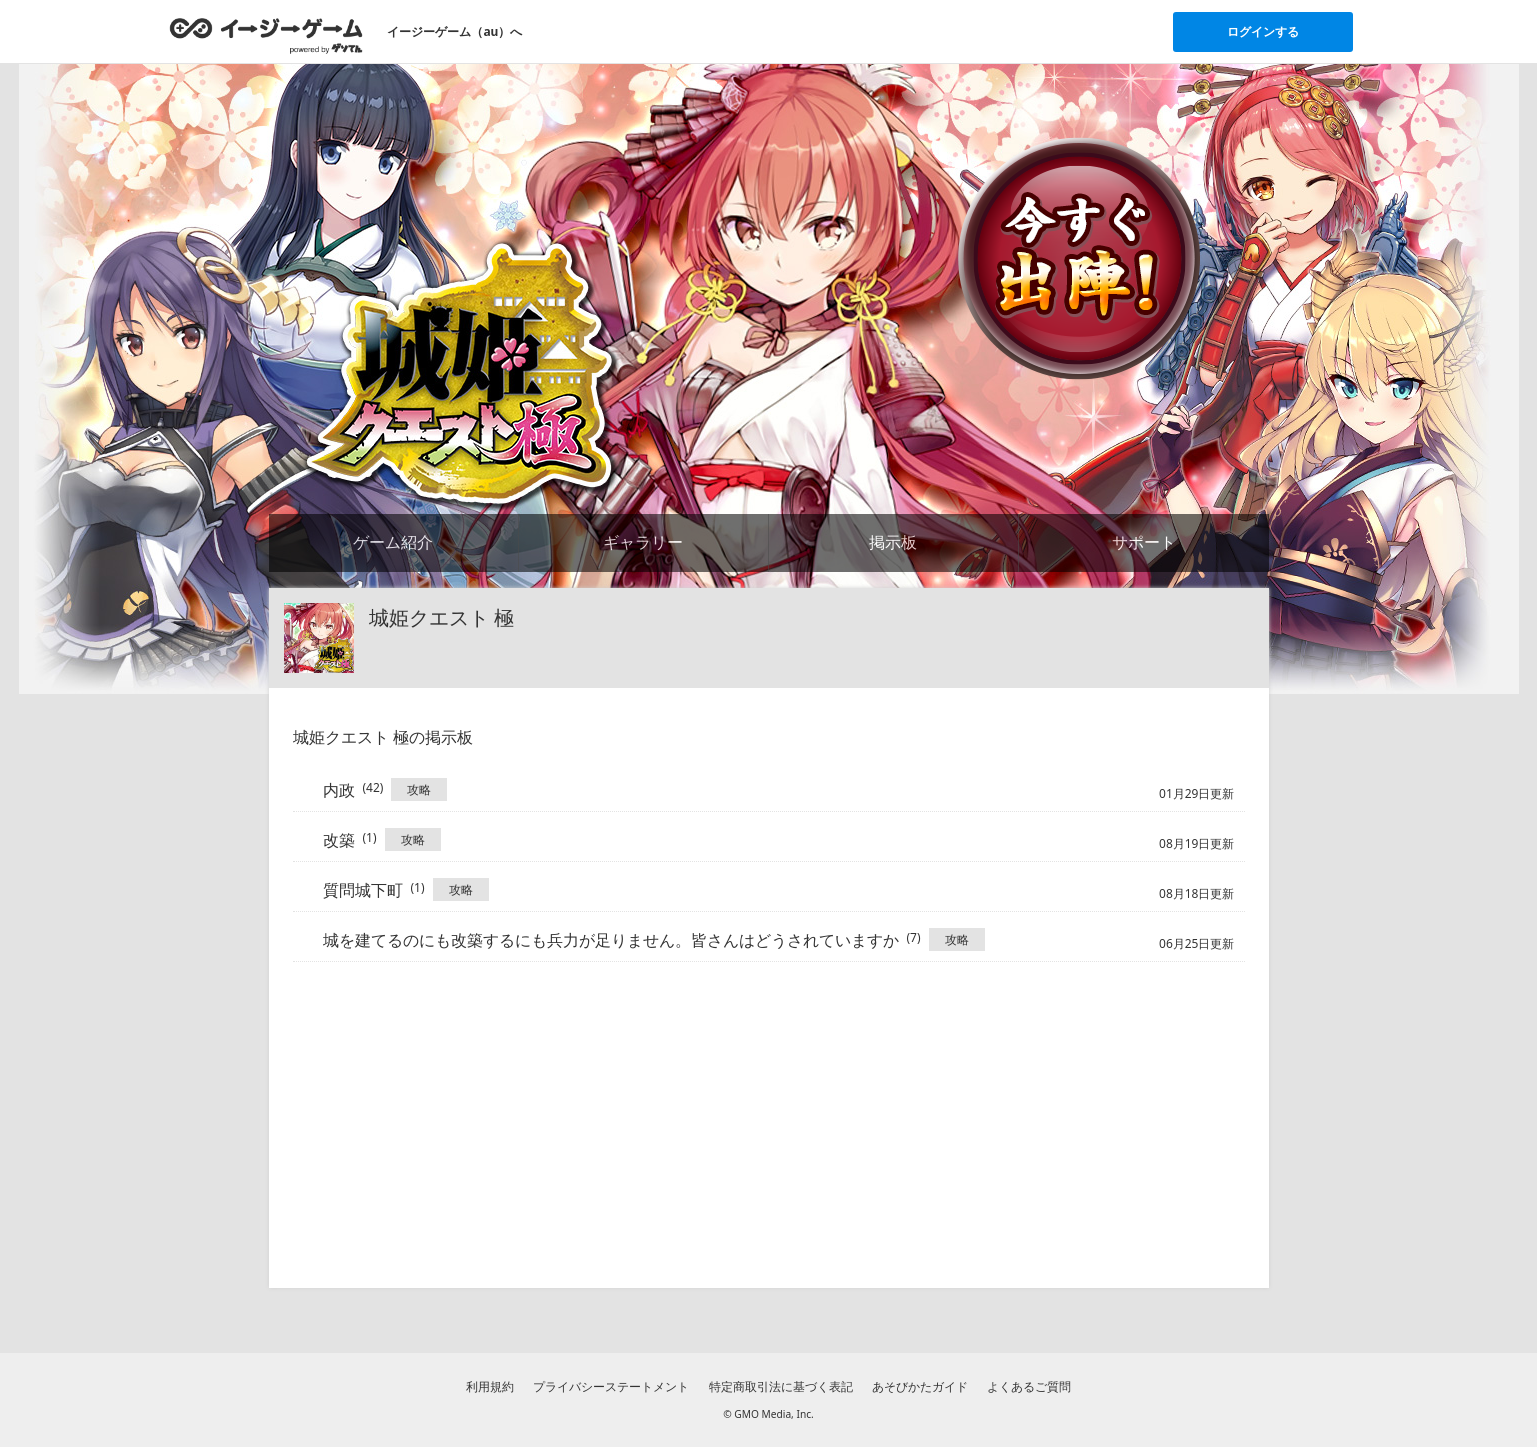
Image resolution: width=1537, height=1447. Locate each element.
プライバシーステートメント (611, 1386)
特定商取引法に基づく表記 (781, 1386)
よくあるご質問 (1029, 1386)
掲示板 (893, 542)
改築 (339, 840)
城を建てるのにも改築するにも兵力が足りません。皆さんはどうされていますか (611, 940)
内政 (339, 790)
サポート (1144, 542)
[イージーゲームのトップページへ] (266, 35)
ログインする (1263, 31)
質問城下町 (363, 890)
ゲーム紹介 (393, 542)
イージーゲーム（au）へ (454, 31)
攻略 (419, 789)
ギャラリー (643, 542)
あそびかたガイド (920, 1386)
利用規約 (490, 1386)
